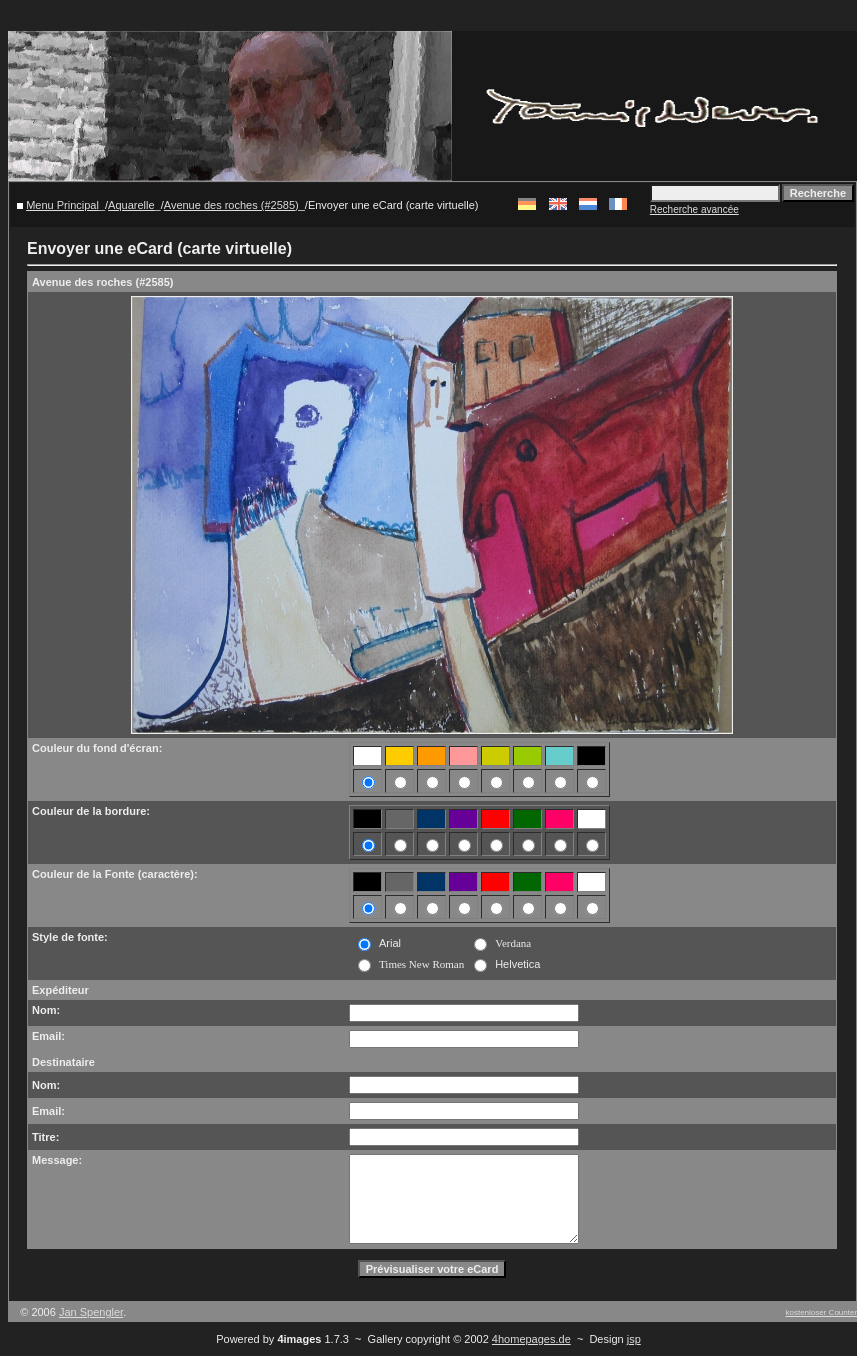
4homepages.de (531, 1339)
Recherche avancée (694, 209)
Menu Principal (62, 205)
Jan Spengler (91, 1312)
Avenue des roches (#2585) (231, 205)
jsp (634, 1339)
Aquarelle (131, 205)
